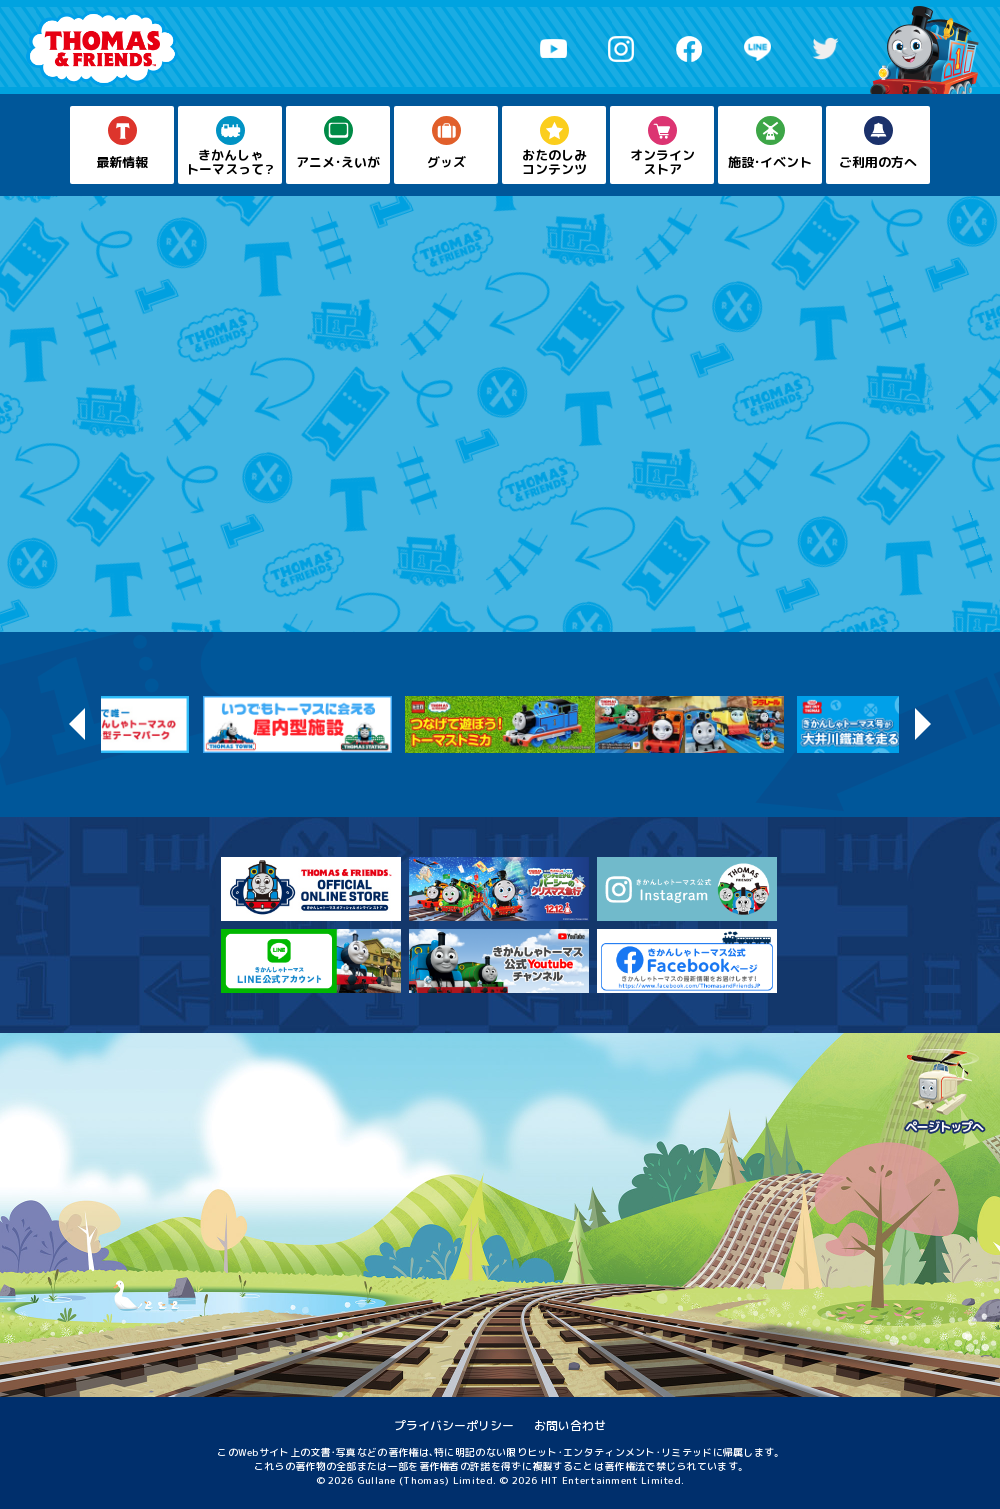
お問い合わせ (570, 1425)
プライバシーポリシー (454, 1425)
